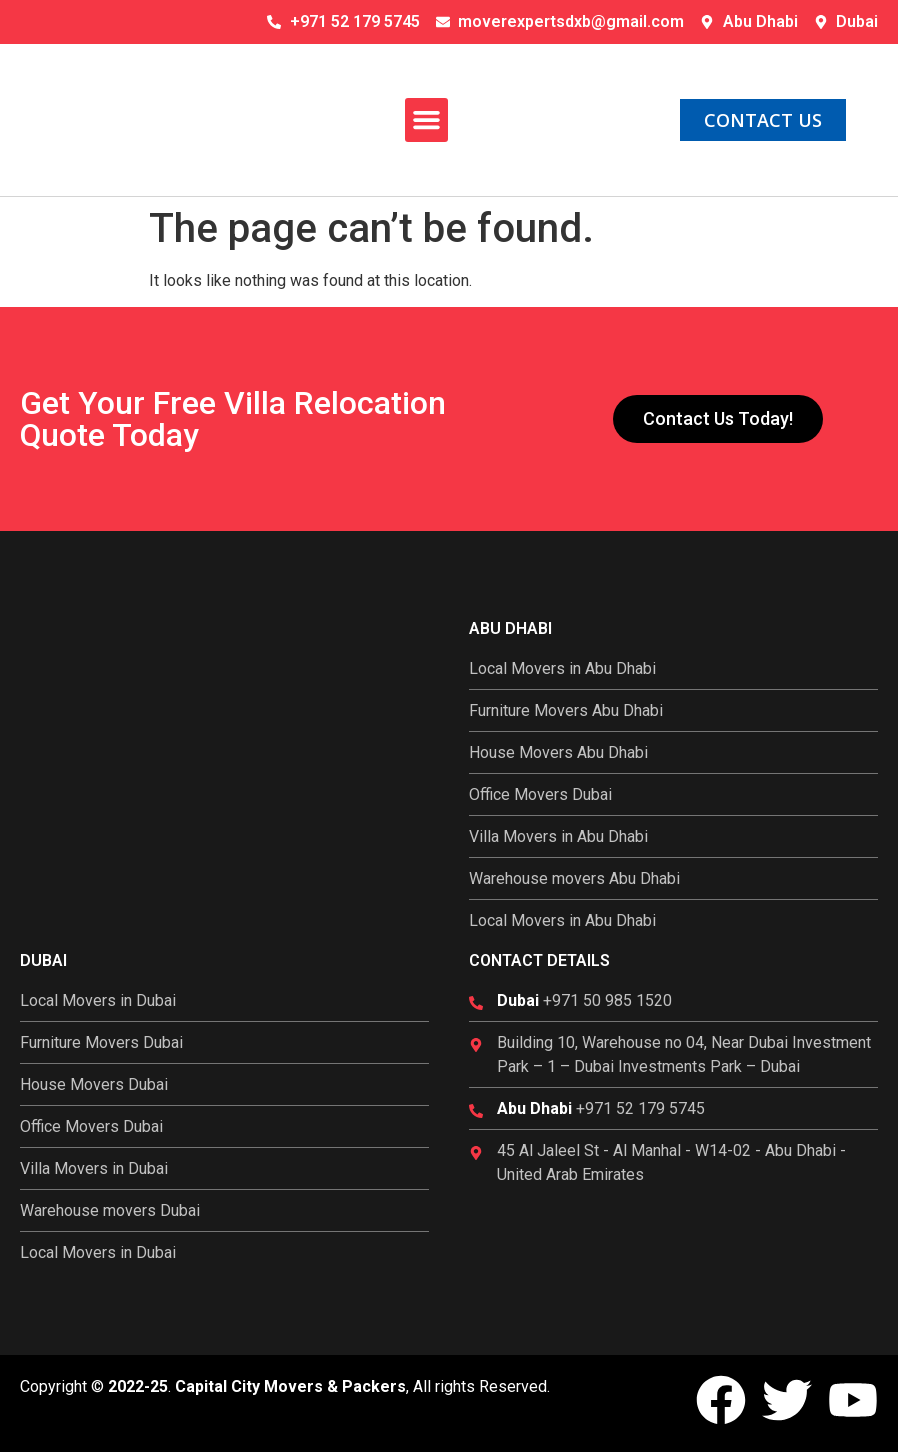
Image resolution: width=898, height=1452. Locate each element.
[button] (427, 120)
